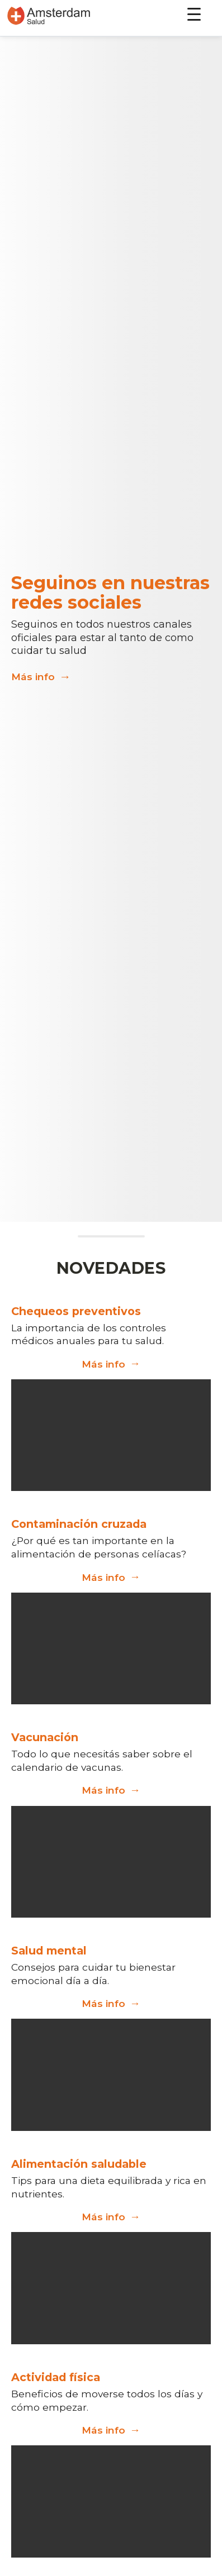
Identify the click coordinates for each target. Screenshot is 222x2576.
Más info (41, 676)
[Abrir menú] (196, 14)
